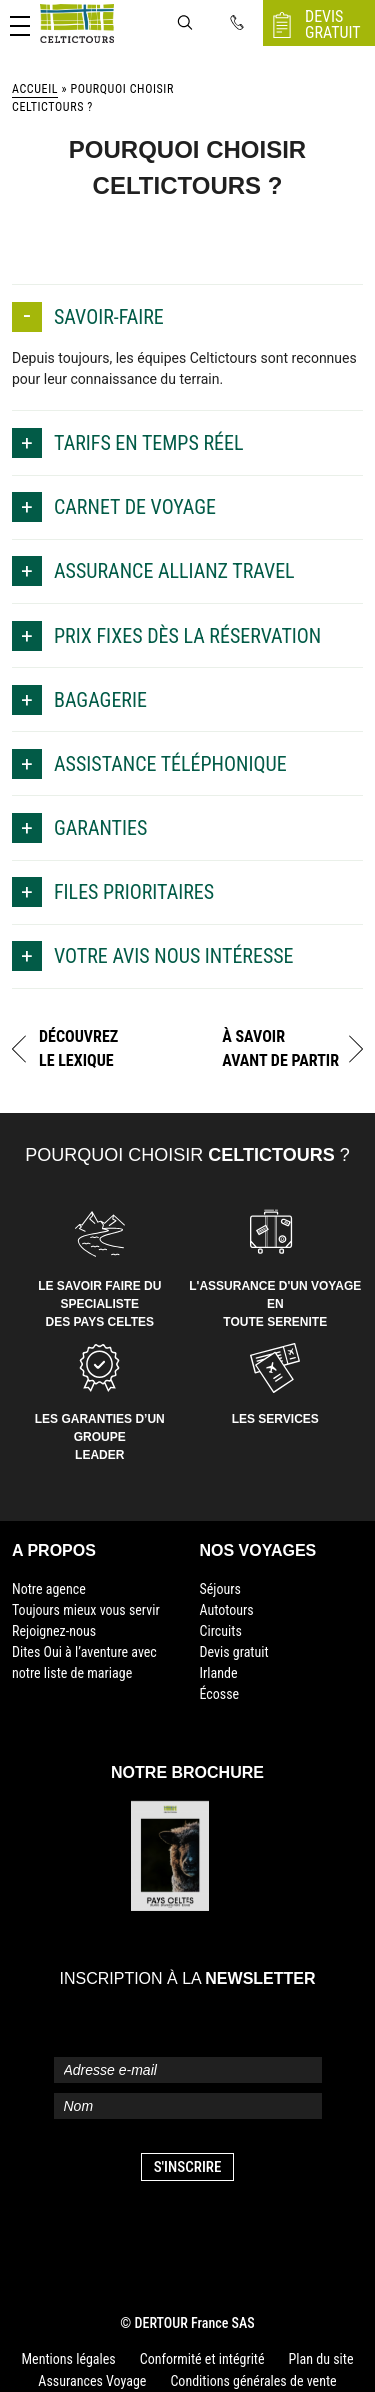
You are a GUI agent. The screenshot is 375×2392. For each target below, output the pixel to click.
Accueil (35, 89)
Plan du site (321, 2359)
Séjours (220, 1589)
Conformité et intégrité (202, 2359)
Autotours (227, 1610)
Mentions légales (69, 2359)
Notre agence (49, 1589)
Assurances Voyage (92, 2381)
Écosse (220, 1694)
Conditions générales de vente (253, 2381)
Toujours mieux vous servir (86, 1610)
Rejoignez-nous (54, 1631)
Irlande (219, 1673)
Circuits (221, 1631)
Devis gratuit (234, 1652)
